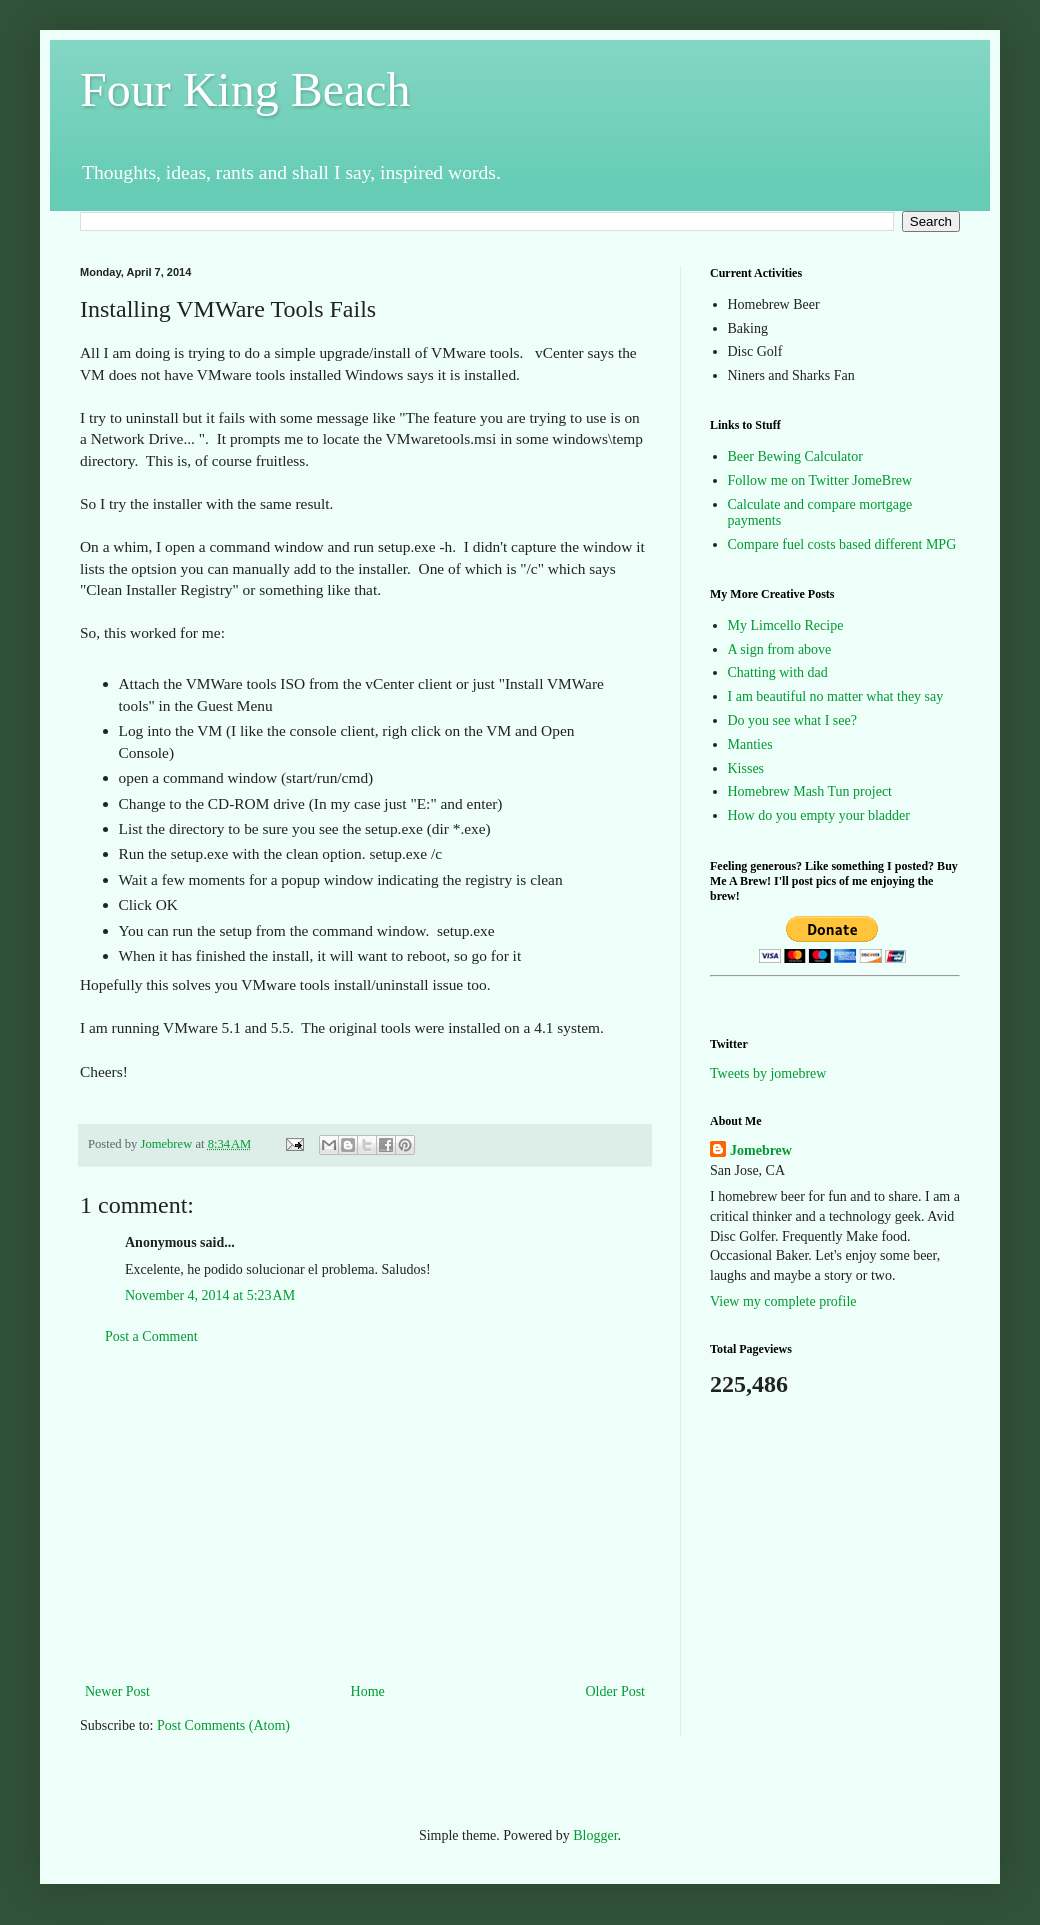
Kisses (746, 768)
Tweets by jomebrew (768, 1073)
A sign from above (780, 649)
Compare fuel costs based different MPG (842, 544)
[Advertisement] (365, 1514)
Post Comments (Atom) (223, 1725)
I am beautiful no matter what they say (836, 696)
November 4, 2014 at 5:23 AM (210, 1295)
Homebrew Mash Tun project (810, 791)
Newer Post (117, 1691)
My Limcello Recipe (786, 625)
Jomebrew (761, 1150)
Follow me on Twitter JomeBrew (820, 480)
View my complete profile (783, 1301)
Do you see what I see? (792, 720)
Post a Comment (151, 1336)
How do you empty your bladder (819, 815)
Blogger (595, 1835)
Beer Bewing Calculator (795, 456)
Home (368, 1691)
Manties (750, 744)
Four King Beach (245, 89)
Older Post (616, 1691)
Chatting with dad (778, 672)
